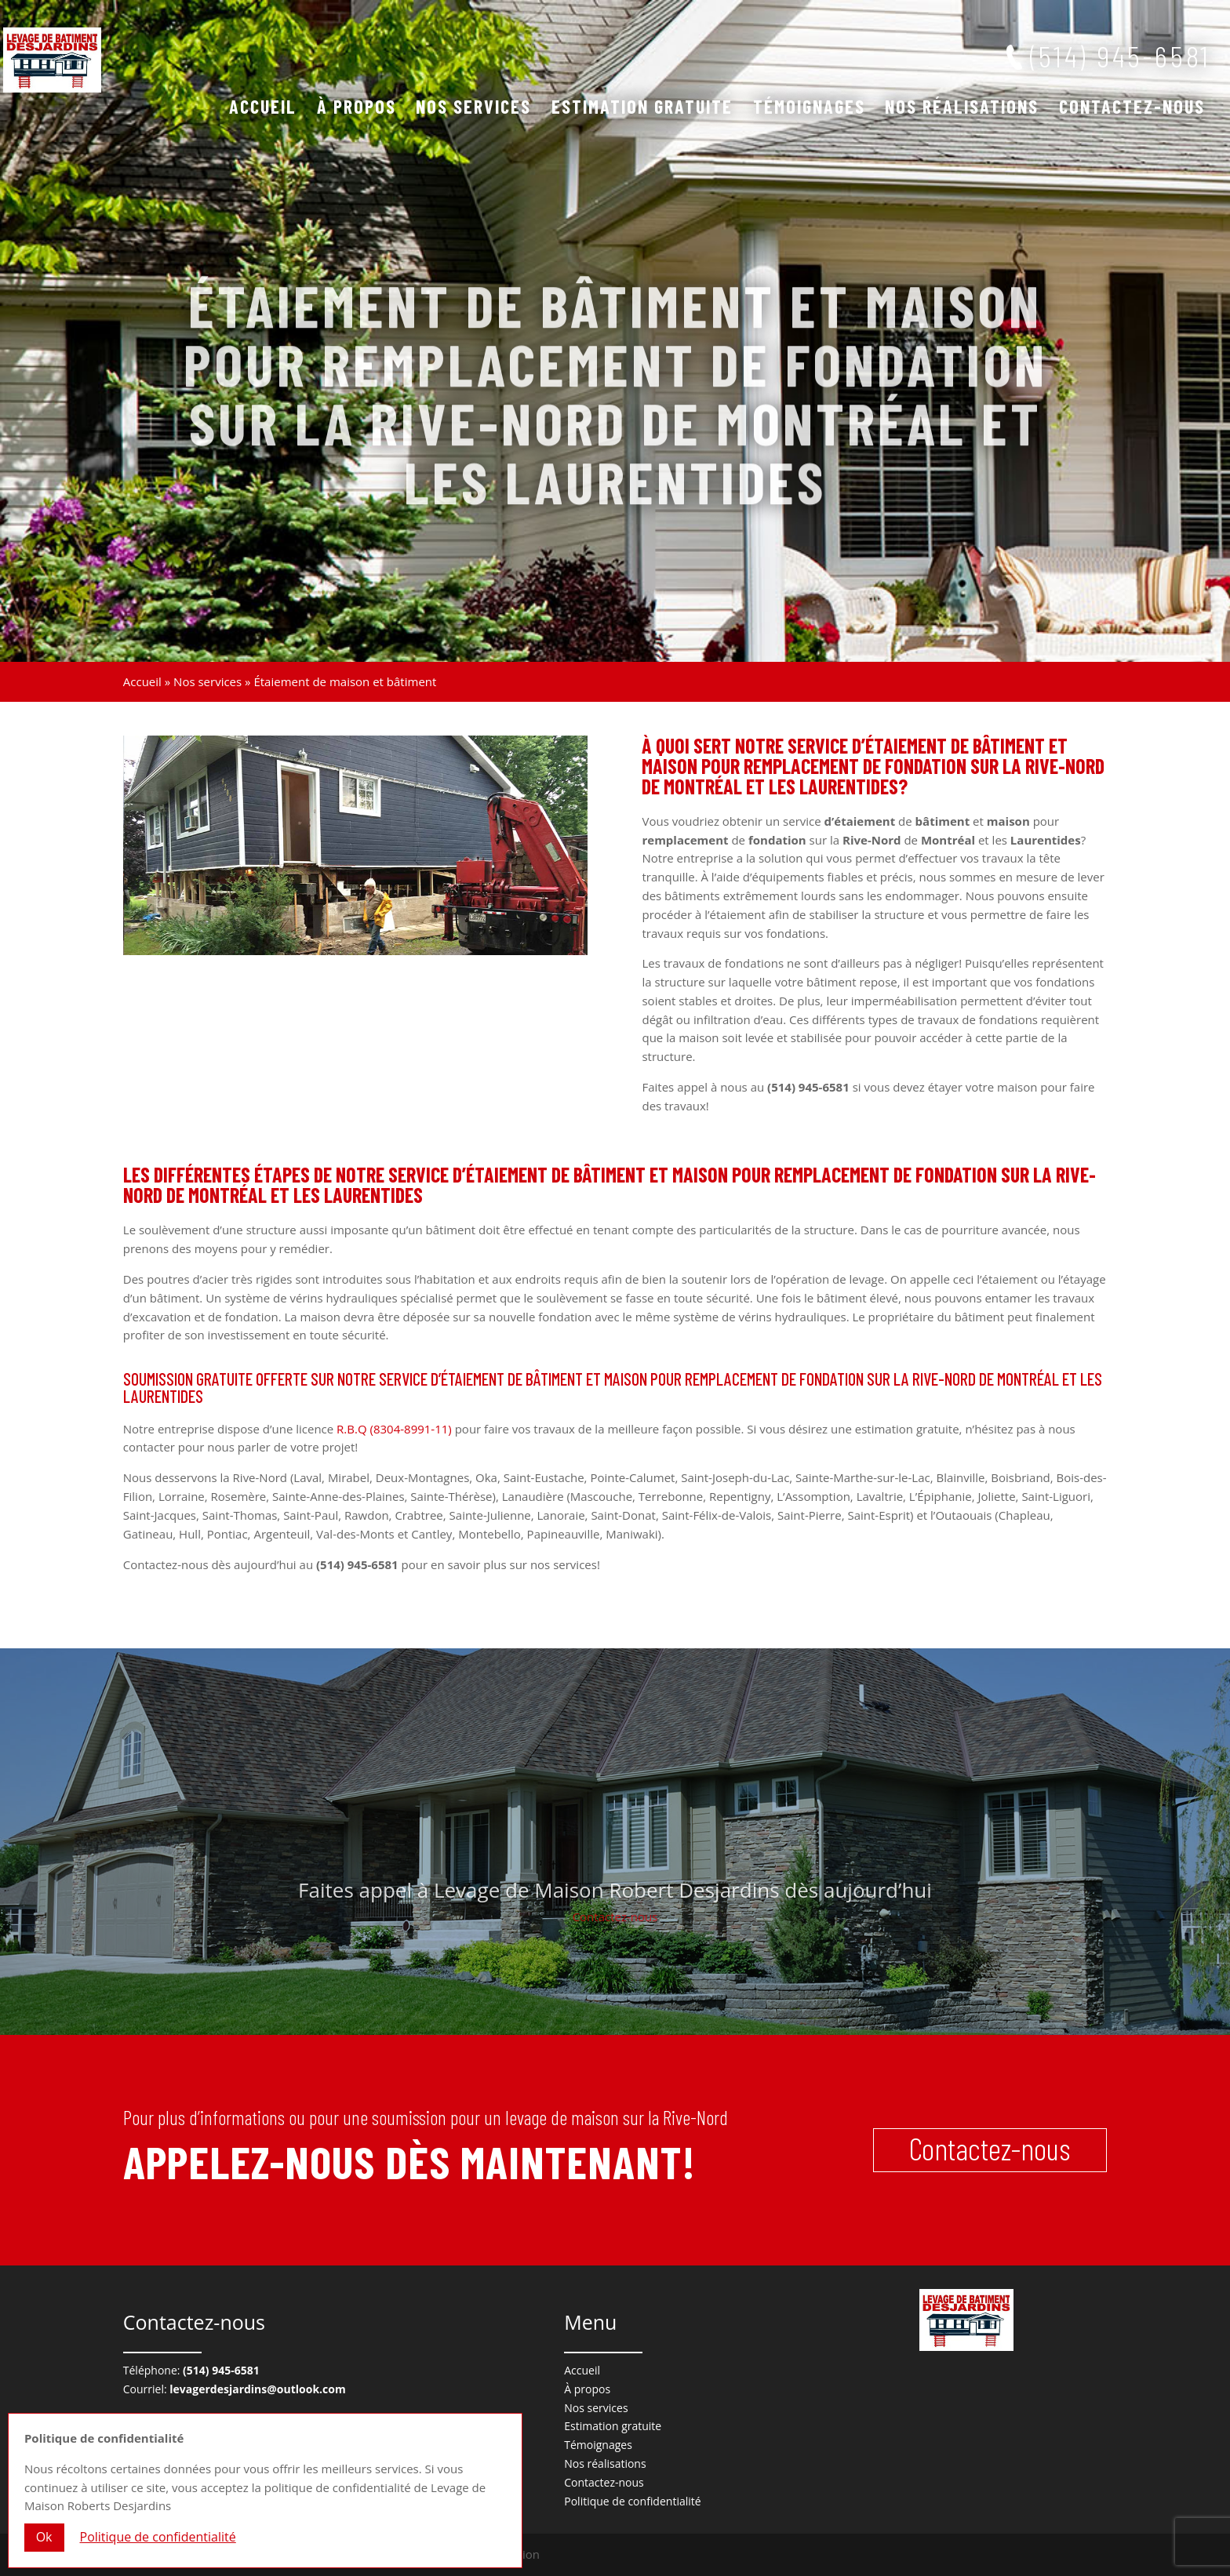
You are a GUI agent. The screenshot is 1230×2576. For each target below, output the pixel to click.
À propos (356, 109)
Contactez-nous (1132, 109)
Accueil (263, 109)
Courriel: (234, 2389)
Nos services (473, 109)
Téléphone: (191, 2370)
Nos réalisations (962, 109)
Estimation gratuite (642, 109)
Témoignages (809, 109)
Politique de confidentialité (632, 2501)
